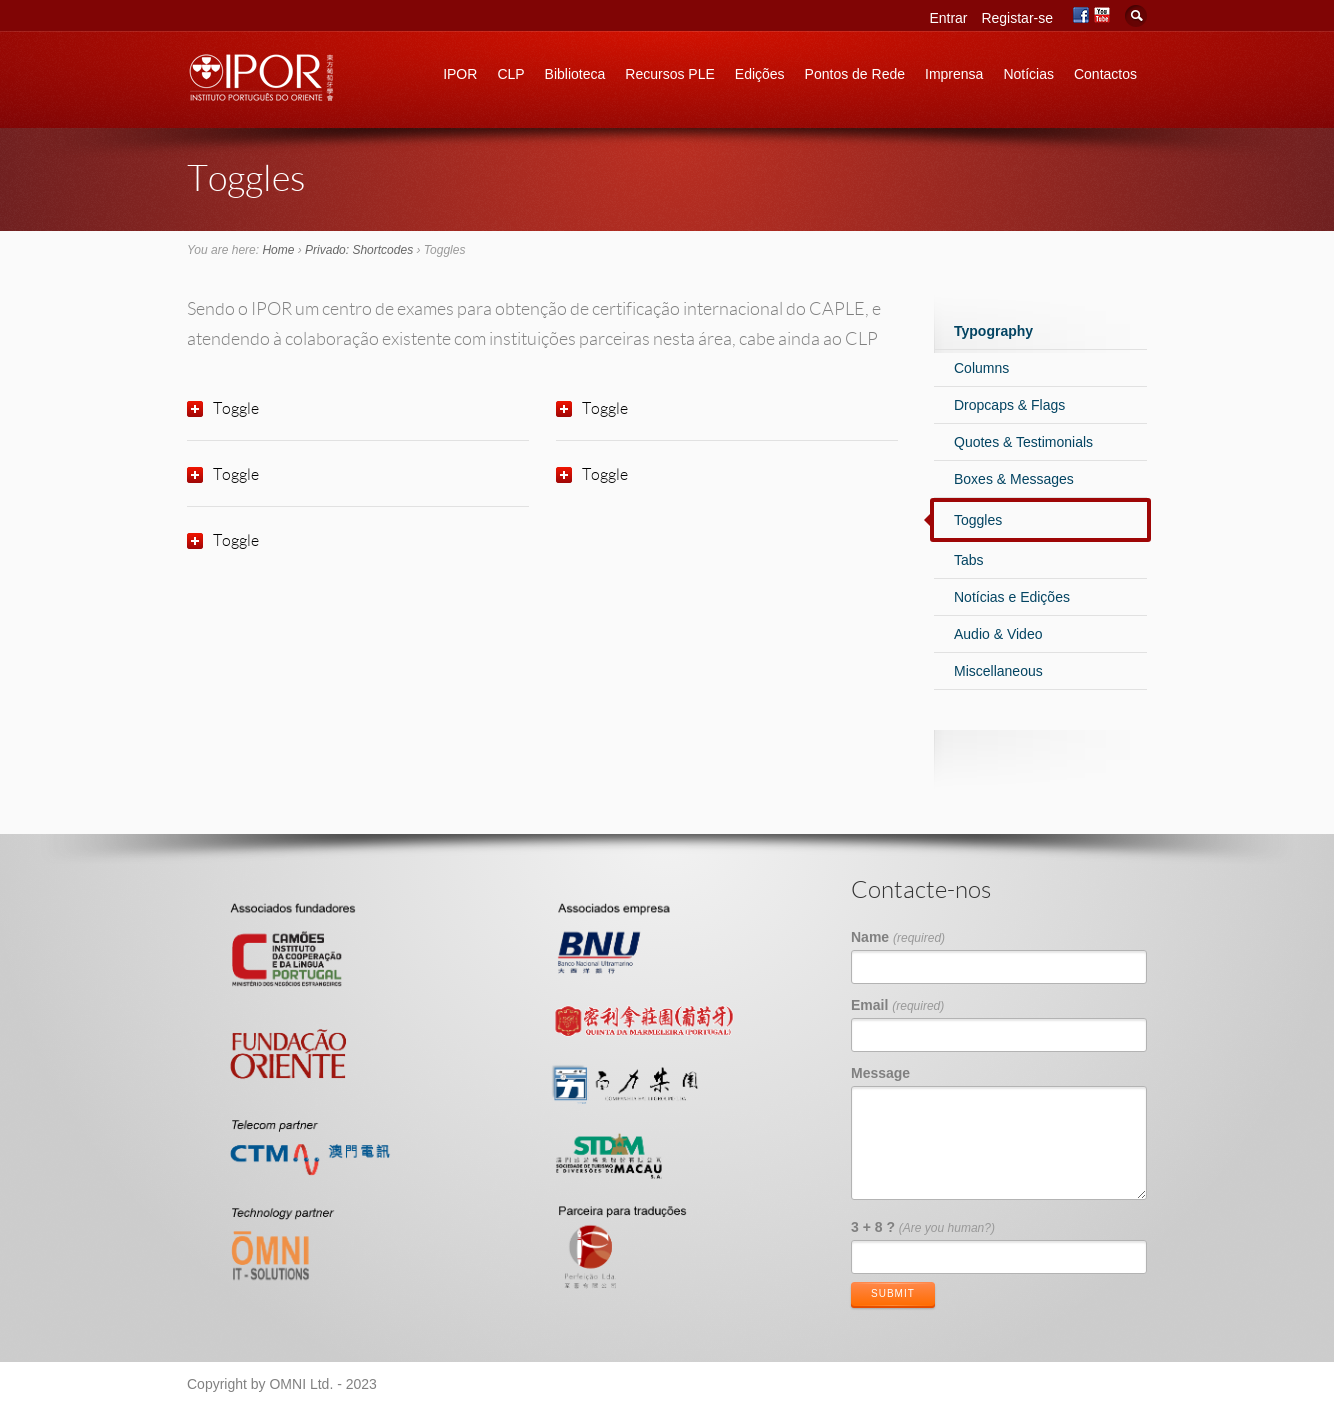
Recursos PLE (669, 74)
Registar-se (1017, 18)
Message (880, 1073)
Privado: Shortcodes (359, 250)
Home (278, 250)
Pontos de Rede (855, 74)
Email (897, 1005)
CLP (510, 74)
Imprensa (954, 74)
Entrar (948, 18)
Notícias (1028, 74)
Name (898, 937)
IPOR (460, 74)
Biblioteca (575, 74)
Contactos (1105, 74)
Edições (760, 74)
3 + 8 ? (923, 1227)
